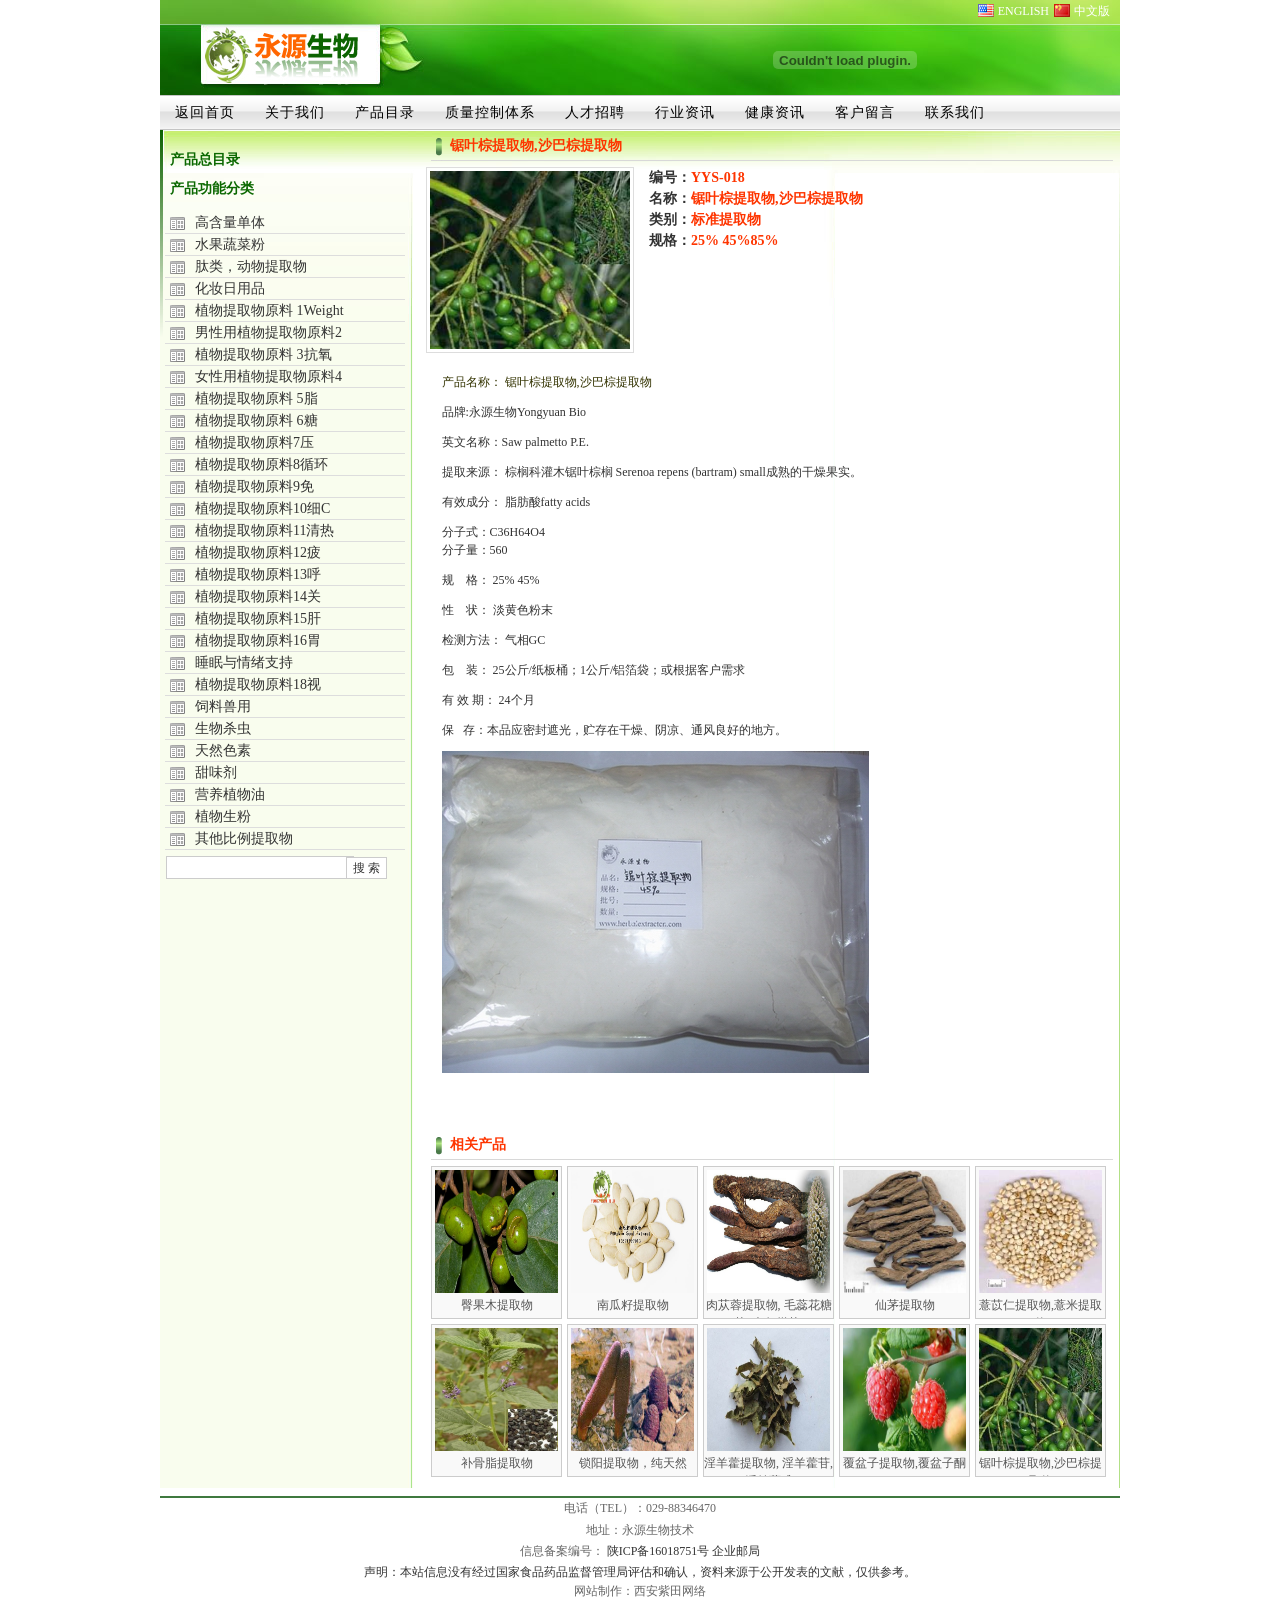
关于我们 (295, 112)
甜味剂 (216, 772)
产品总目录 (205, 159)
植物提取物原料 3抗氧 (263, 354)
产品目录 (385, 112)
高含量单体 (230, 222)
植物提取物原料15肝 (258, 618)
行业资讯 (685, 112)
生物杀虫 (223, 728)
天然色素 (223, 750)
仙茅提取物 (905, 1305)
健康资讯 (775, 112)
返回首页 (205, 112)
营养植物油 (230, 794)
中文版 (1092, 11)
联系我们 (955, 112)
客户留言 (865, 112)
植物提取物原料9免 (254, 486)
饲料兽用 (223, 706)
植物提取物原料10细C (262, 508)
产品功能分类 (212, 188)
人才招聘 (595, 112)
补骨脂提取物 (497, 1463)
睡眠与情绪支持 (244, 662)
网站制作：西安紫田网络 (640, 1591)
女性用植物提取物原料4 (268, 376)
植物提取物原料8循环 (261, 464)
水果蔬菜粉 (230, 244)
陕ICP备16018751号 (660, 1551)
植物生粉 (223, 816)
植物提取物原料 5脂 (256, 398)
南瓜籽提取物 (633, 1305)
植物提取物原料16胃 (258, 640)
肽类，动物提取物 (251, 266)
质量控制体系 (490, 112)
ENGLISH (1023, 11)
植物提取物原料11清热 (264, 530)
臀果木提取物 (497, 1305)
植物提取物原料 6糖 (256, 420)
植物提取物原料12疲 (258, 552)
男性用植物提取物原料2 (268, 332)
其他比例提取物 (244, 838)
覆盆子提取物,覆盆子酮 (904, 1463)
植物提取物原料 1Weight (269, 310)
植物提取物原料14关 (258, 596)
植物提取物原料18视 (258, 684)
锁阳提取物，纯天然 (633, 1463)
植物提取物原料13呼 (258, 574)
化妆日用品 (230, 288)
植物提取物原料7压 (254, 442)
